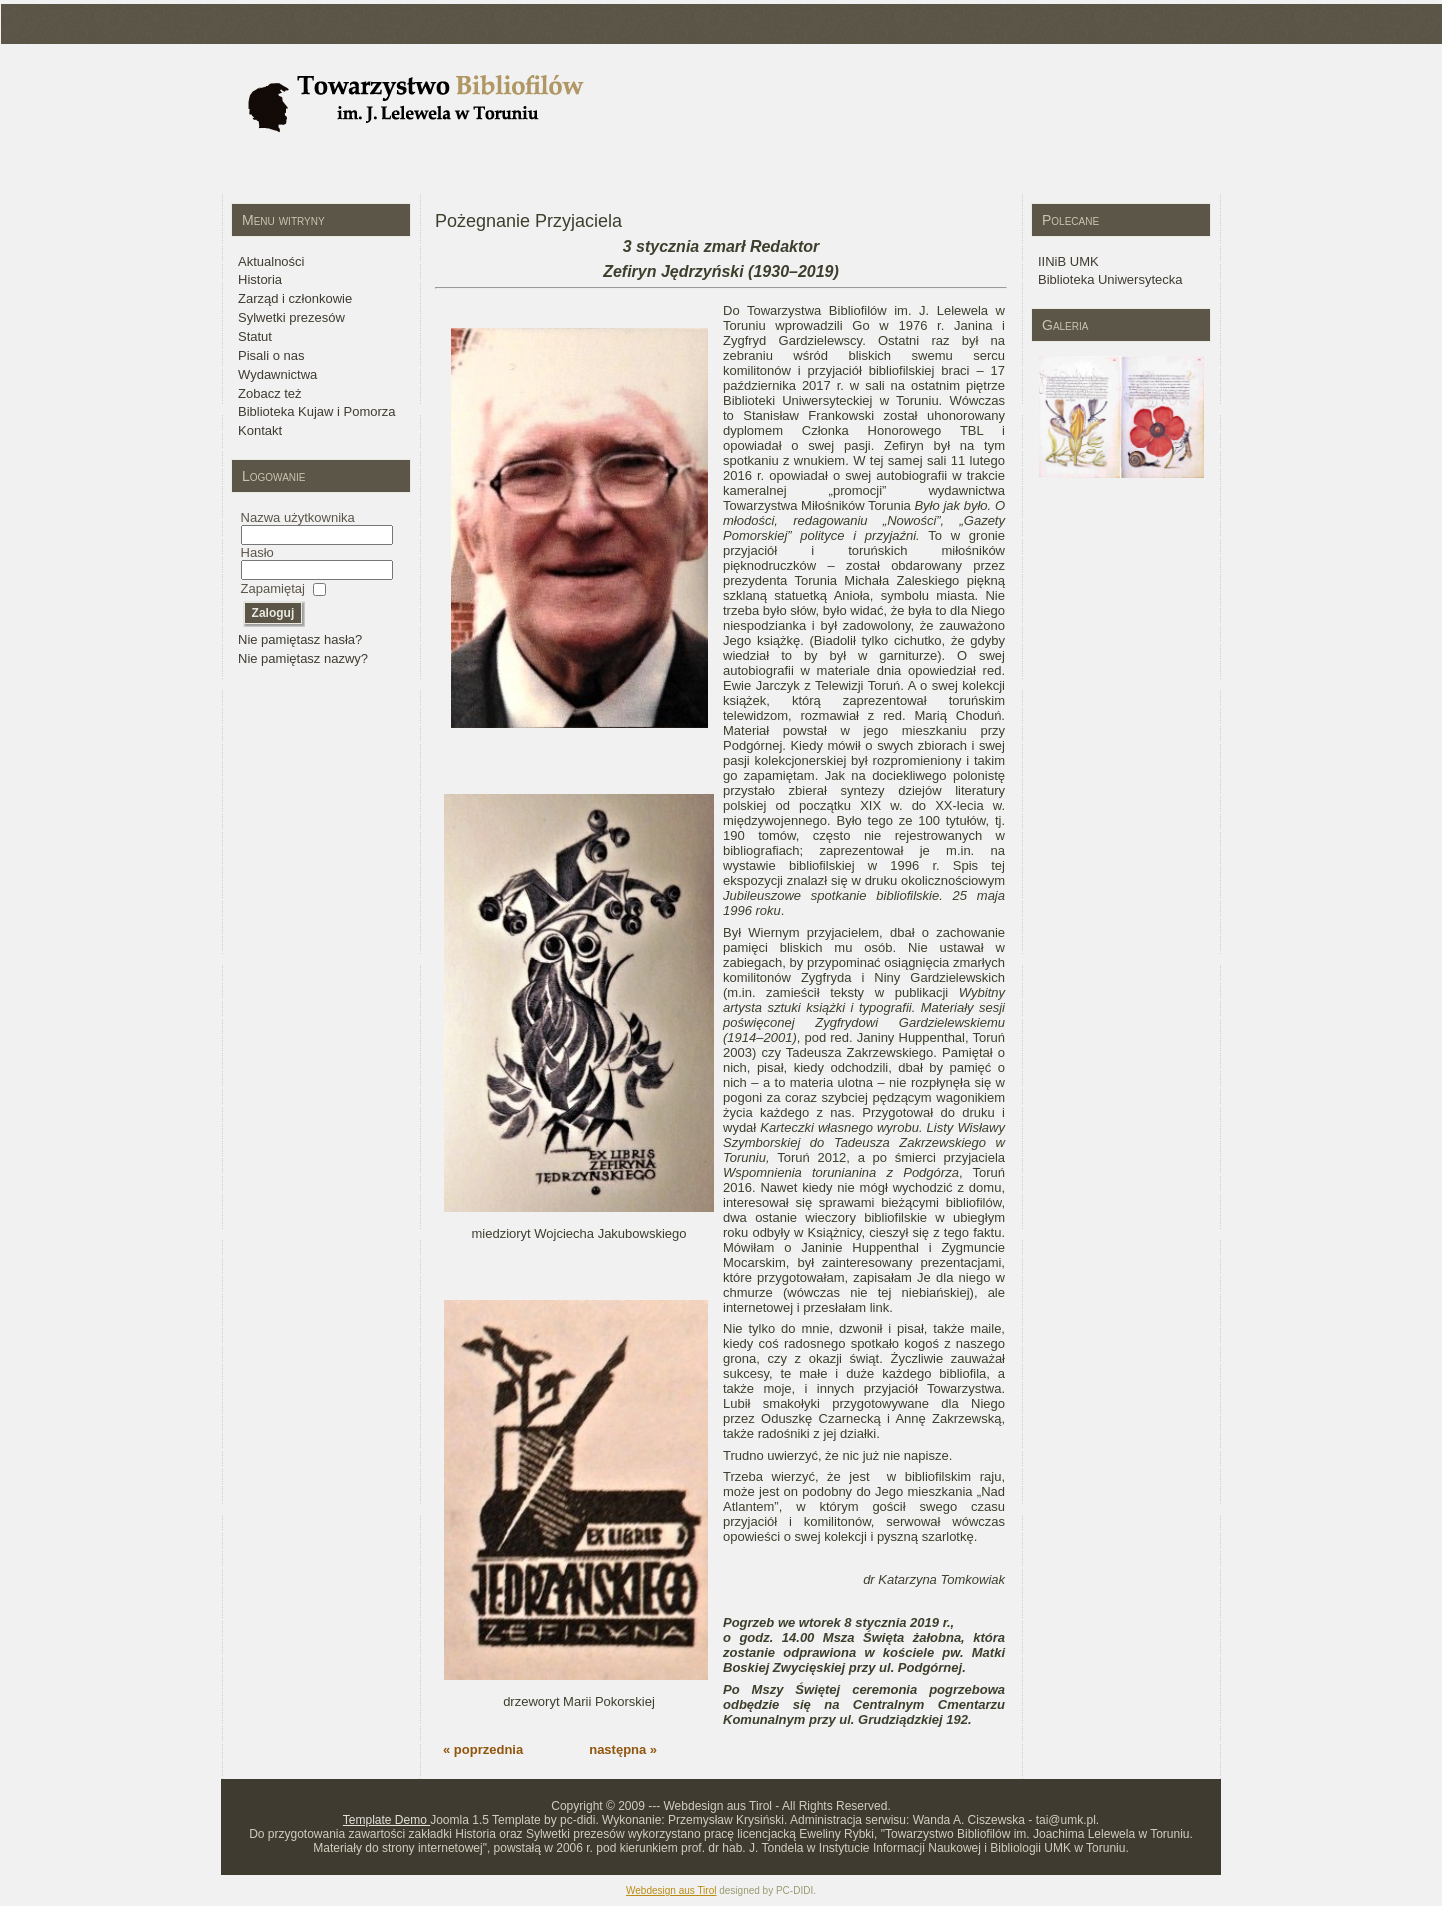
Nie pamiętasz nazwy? (303, 658)
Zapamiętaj (273, 588)
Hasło (257, 552)
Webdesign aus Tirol (671, 1890)
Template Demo (386, 1820)
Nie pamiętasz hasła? (300, 639)
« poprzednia (483, 1749)
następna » (623, 1749)
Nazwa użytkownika (298, 517)
